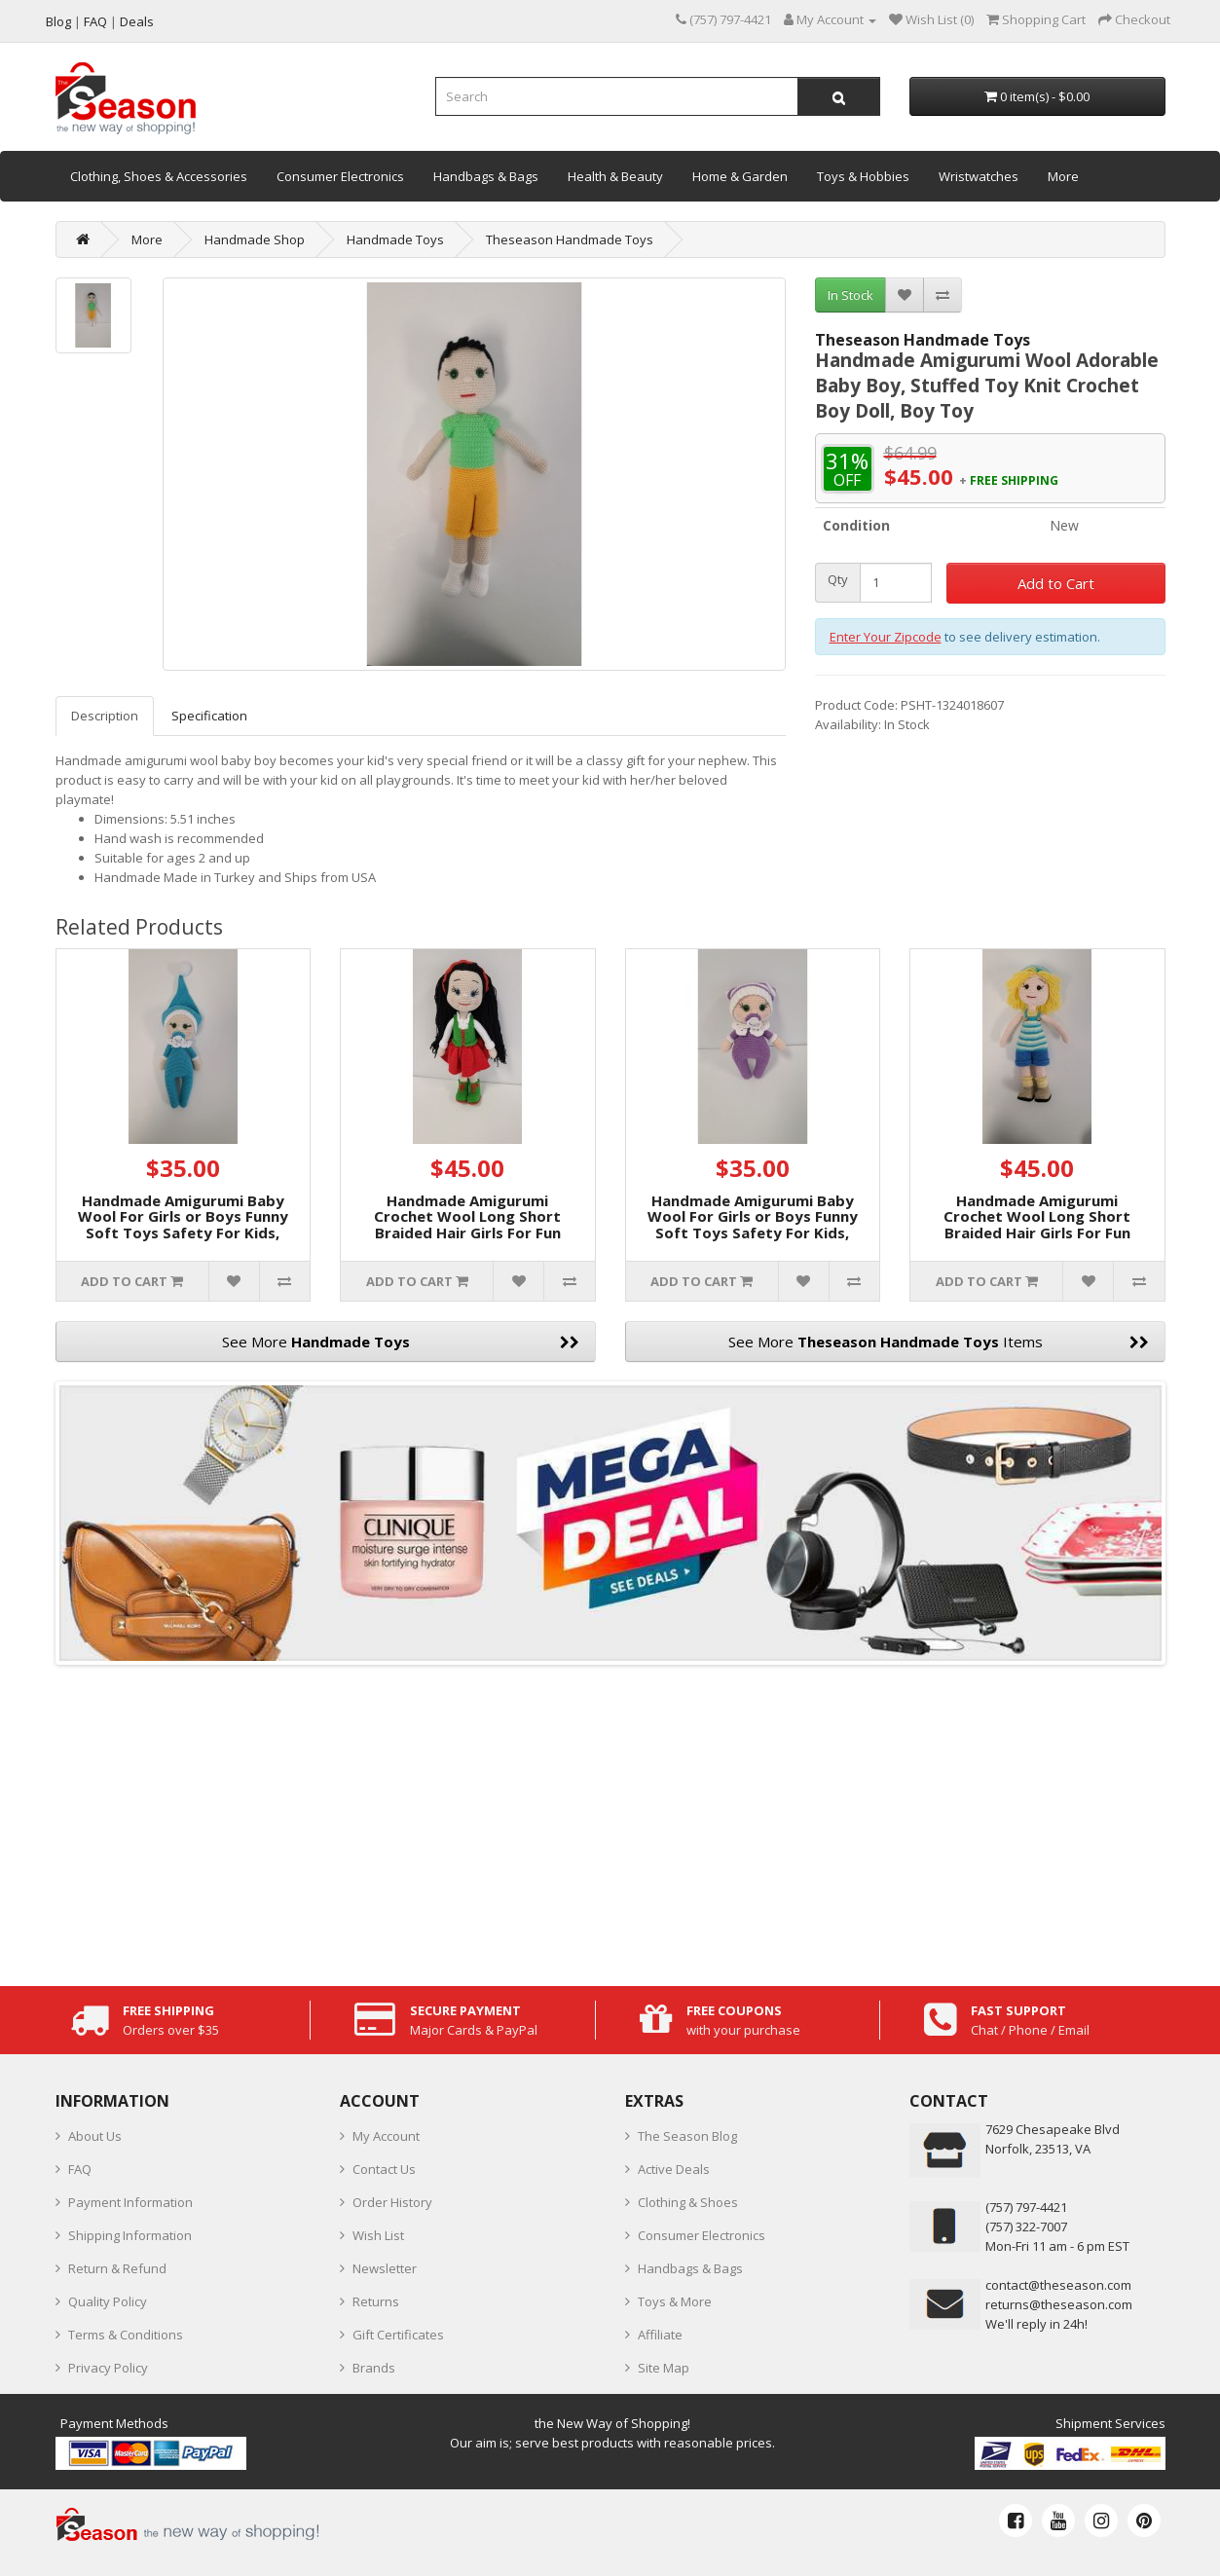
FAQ (80, 2169)
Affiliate (660, 2334)
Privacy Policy (108, 2367)
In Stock (850, 295)
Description (104, 715)
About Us (95, 2136)
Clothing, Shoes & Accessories (158, 176)
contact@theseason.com (1058, 2285)
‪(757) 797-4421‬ (1026, 2207)
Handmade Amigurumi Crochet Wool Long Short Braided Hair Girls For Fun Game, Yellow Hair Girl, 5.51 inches (1037, 1232)
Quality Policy (107, 2301)
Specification (209, 715)
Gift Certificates (398, 2334)
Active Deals (674, 2169)
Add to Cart (1055, 583)
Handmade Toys (395, 239)
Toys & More (675, 2301)
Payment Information (130, 2202)
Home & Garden (740, 176)
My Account (386, 2136)
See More (400, 1341)
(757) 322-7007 (1026, 2226)
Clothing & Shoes (688, 2202)
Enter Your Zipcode (886, 636)
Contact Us (384, 2169)
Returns (375, 2301)
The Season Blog (687, 2136)
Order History (392, 2202)
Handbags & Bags (485, 176)
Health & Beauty (615, 176)
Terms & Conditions (125, 2334)
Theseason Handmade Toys (569, 239)
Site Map (663, 2367)
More (1063, 176)
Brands (373, 2367)
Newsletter (384, 2268)
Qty (838, 579)
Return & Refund (117, 2268)
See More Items (938, 1341)
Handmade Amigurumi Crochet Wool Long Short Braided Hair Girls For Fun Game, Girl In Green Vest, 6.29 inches (467, 1232)
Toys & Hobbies (863, 176)
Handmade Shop (254, 239)
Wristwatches (978, 176)
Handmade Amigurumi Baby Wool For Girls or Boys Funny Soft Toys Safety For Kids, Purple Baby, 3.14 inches (752, 1225)
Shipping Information (130, 2235)
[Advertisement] (610, 1820)
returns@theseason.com (1058, 2304)
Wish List (378, 2235)
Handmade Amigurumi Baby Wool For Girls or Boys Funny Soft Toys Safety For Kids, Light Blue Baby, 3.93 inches (183, 1225)
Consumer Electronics (340, 176)
